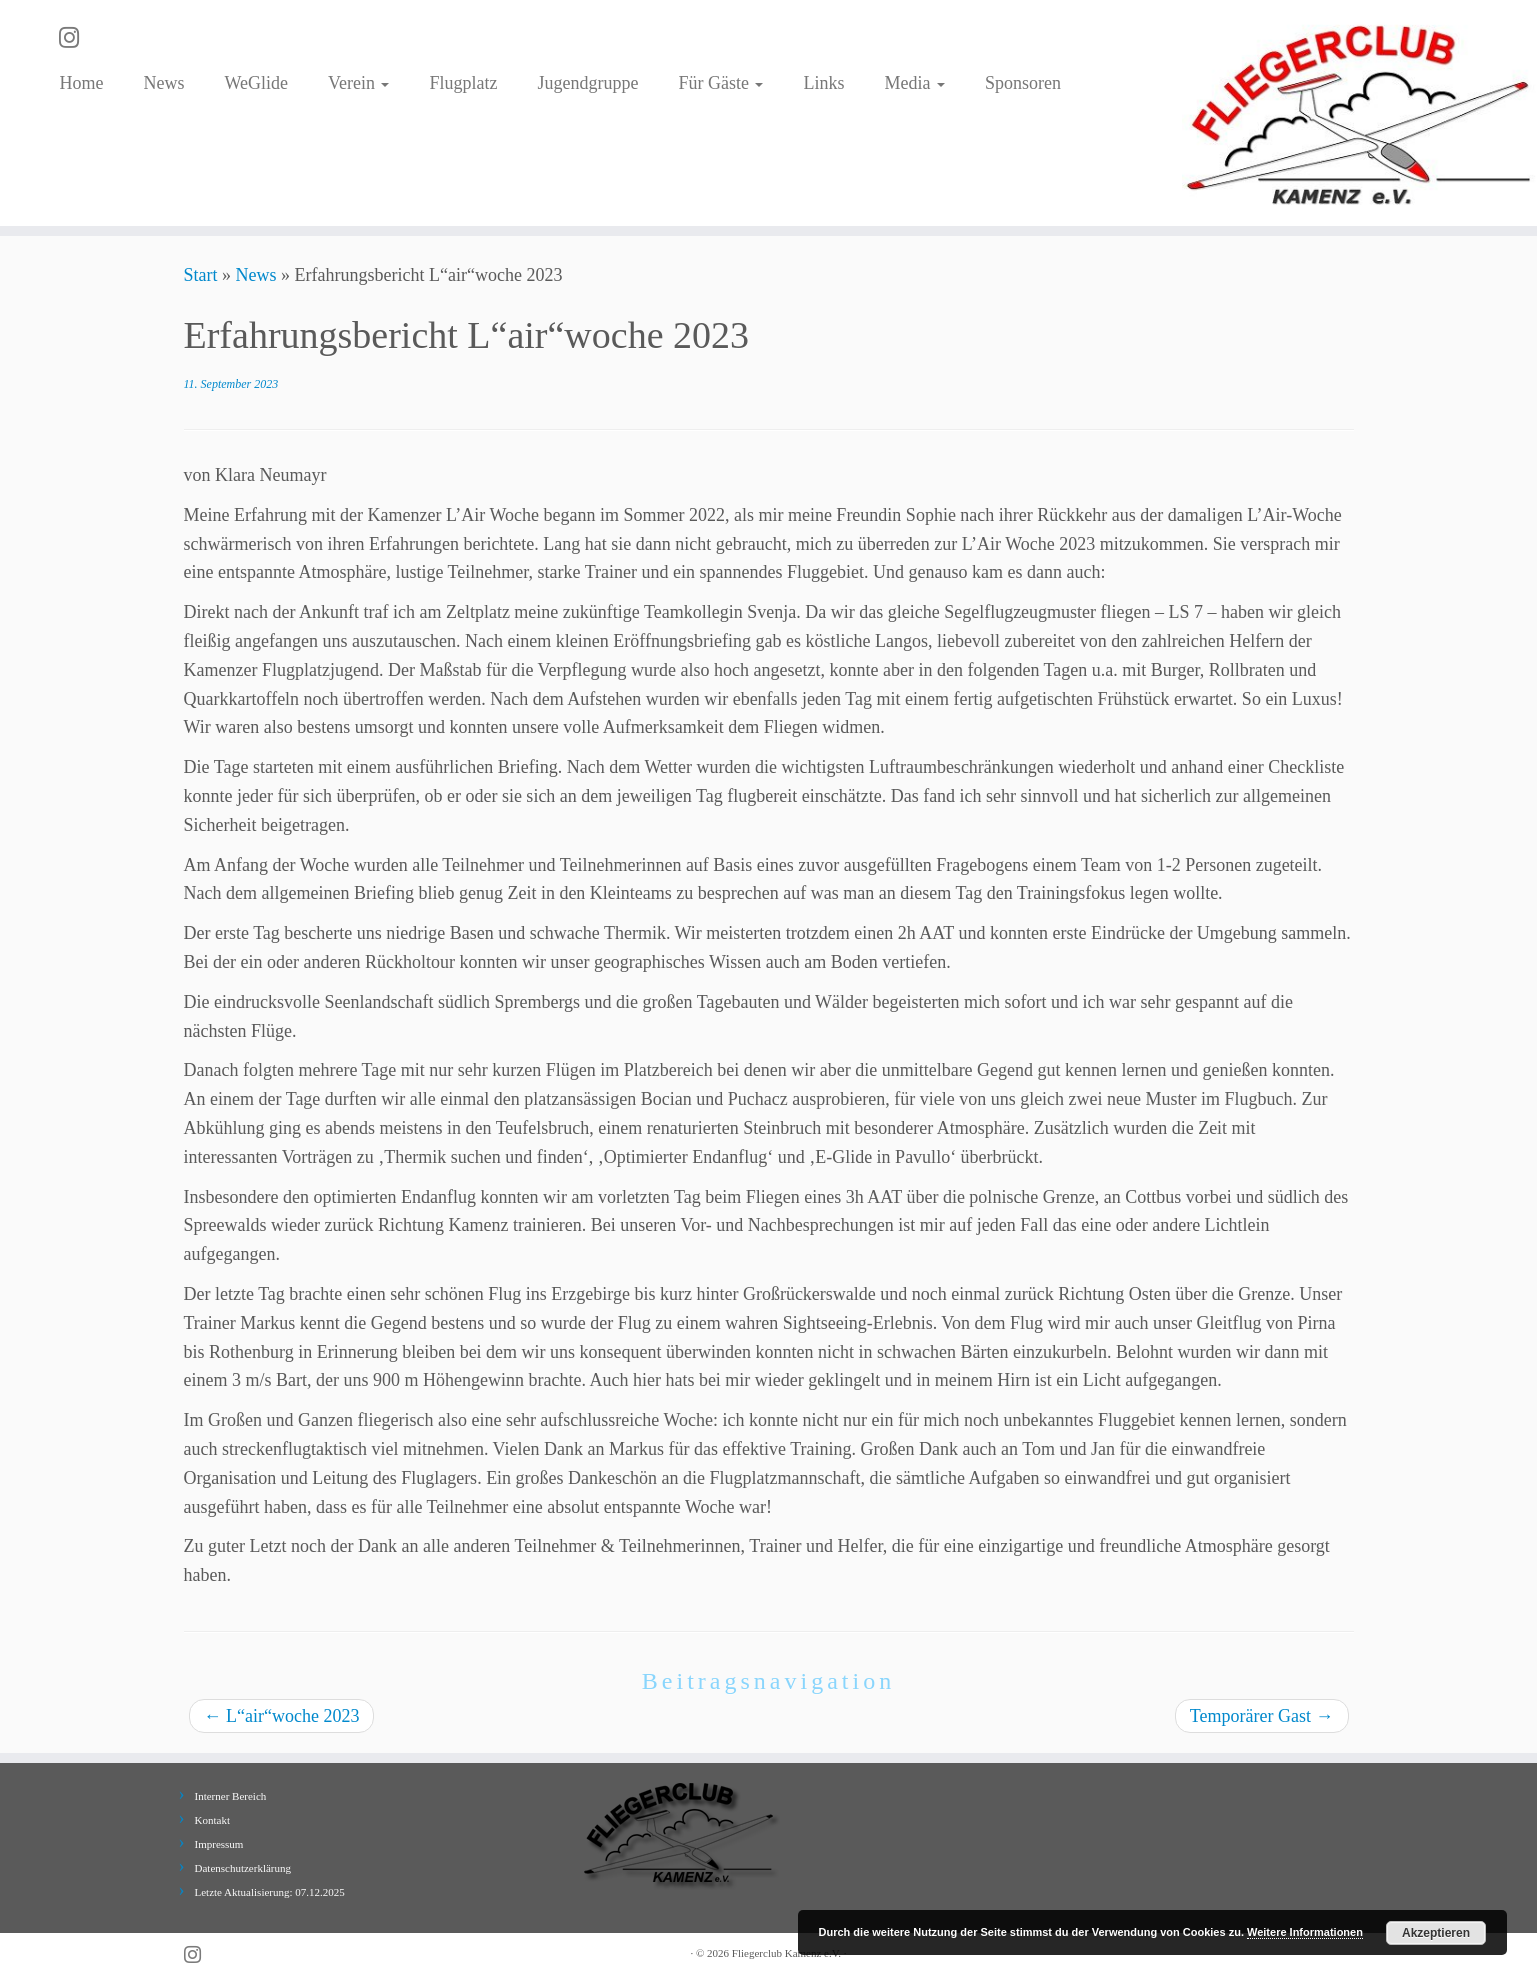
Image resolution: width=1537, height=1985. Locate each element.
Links (823, 83)
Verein (358, 83)
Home (81, 83)
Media (914, 83)
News (163, 83)
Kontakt (212, 1820)
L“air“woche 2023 (282, 1716)
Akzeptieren (1436, 1933)
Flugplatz (463, 83)
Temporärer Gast (1262, 1716)
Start (201, 275)
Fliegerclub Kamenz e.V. (786, 1953)
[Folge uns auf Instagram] (75, 38)
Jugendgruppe (587, 83)
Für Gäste (720, 83)
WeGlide (256, 83)
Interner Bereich (231, 1796)
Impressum (219, 1844)
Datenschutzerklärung (243, 1868)
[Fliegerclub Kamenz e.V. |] (1359, 113)
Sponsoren (1023, 83)
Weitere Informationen (1305, 1932)
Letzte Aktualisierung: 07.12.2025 (270, 1892)
